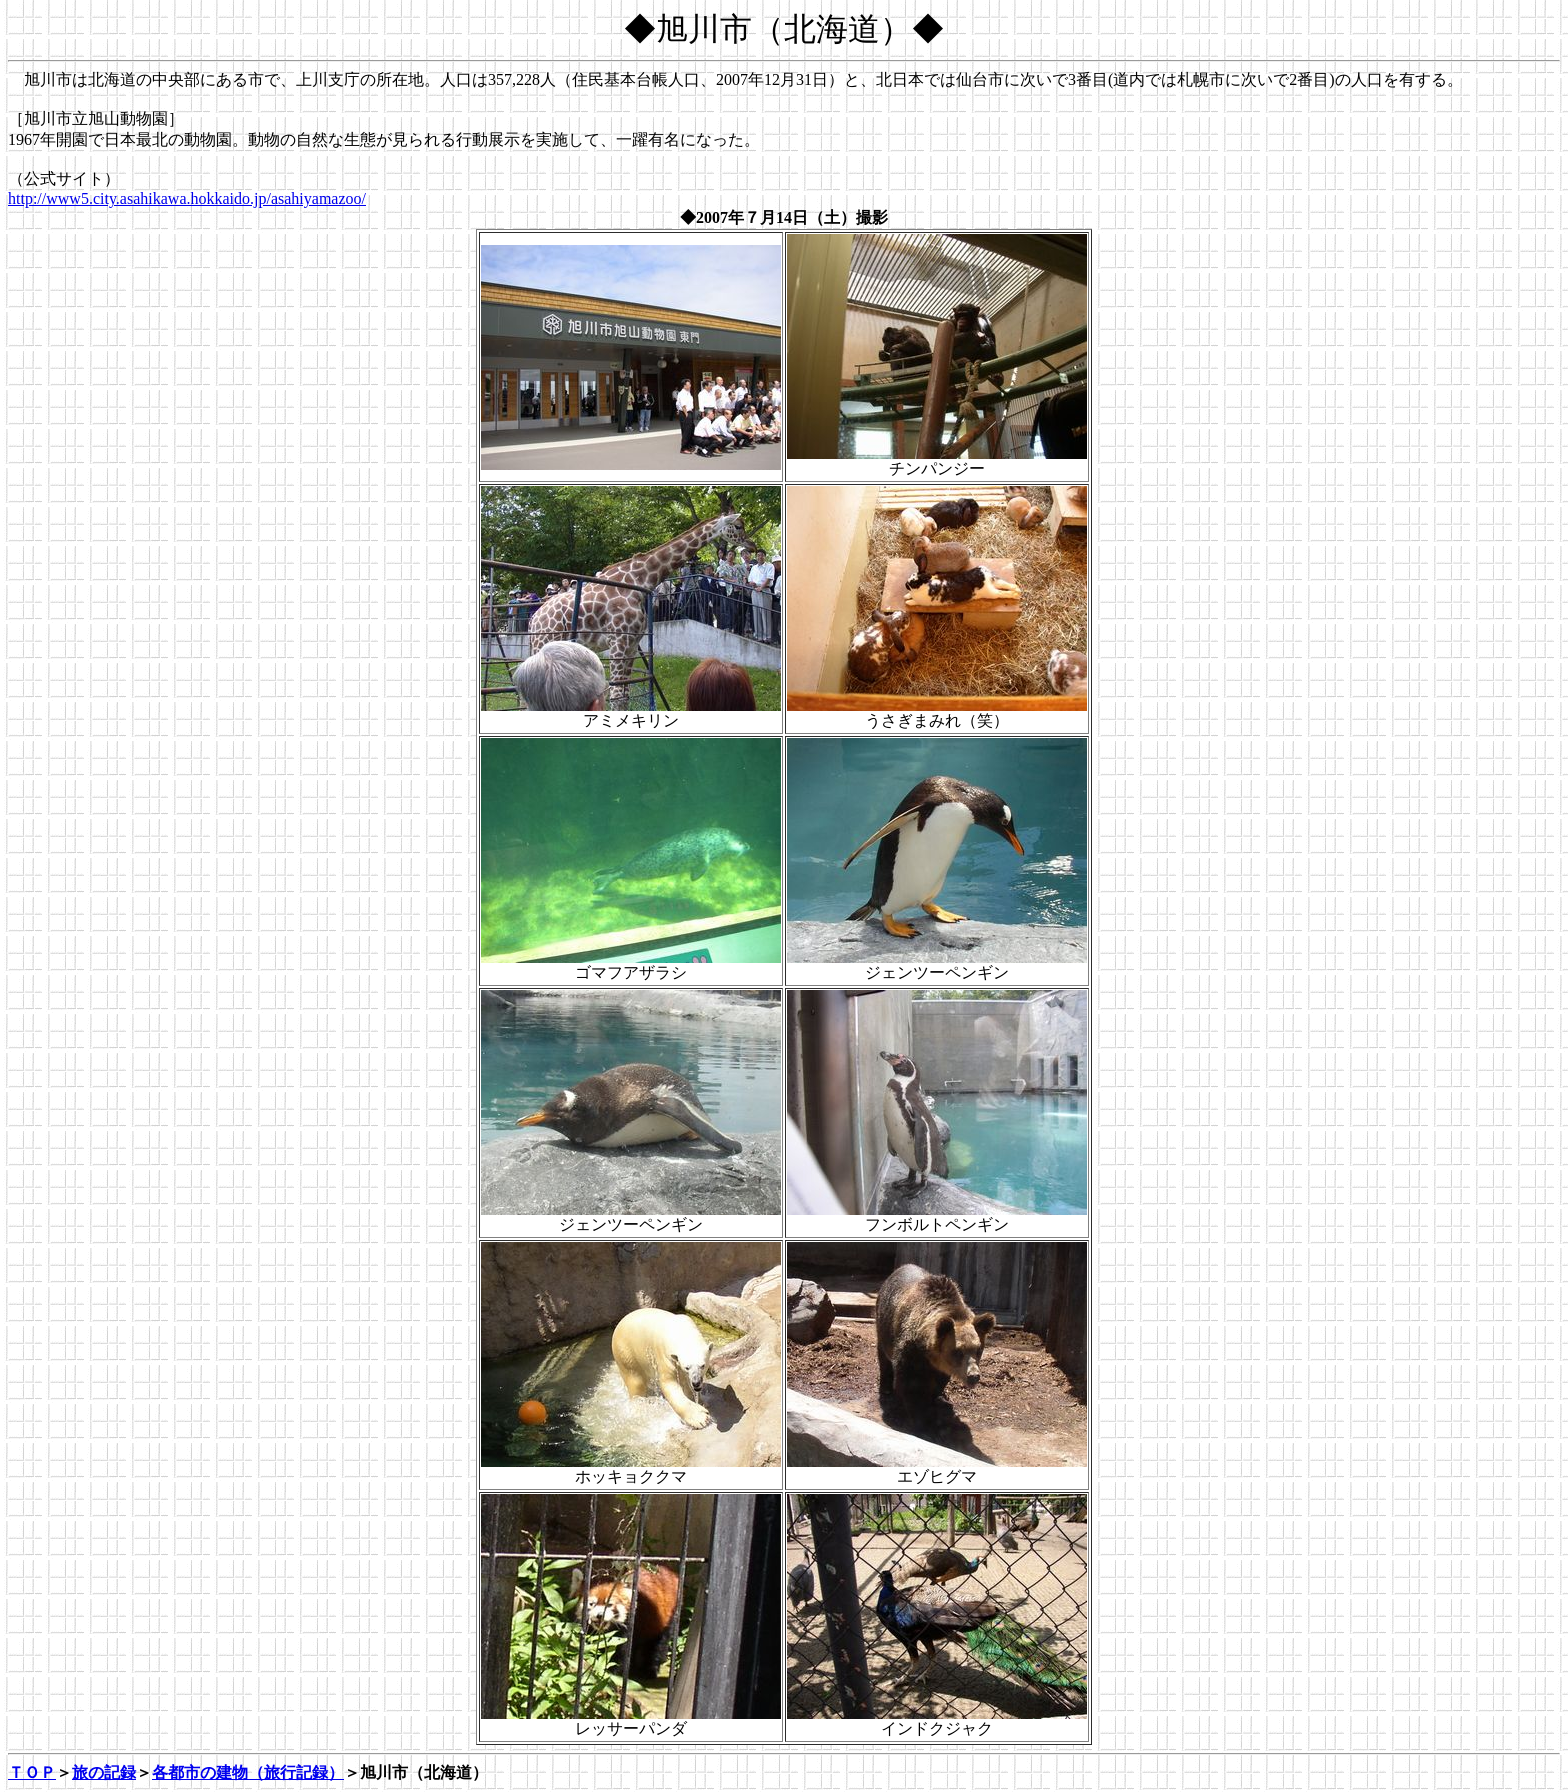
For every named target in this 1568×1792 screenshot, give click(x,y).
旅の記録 (104, 1772)
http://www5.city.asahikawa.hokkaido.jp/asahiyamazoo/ (187, 198)
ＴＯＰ (32, 1772)
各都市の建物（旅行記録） (248, 1772)
